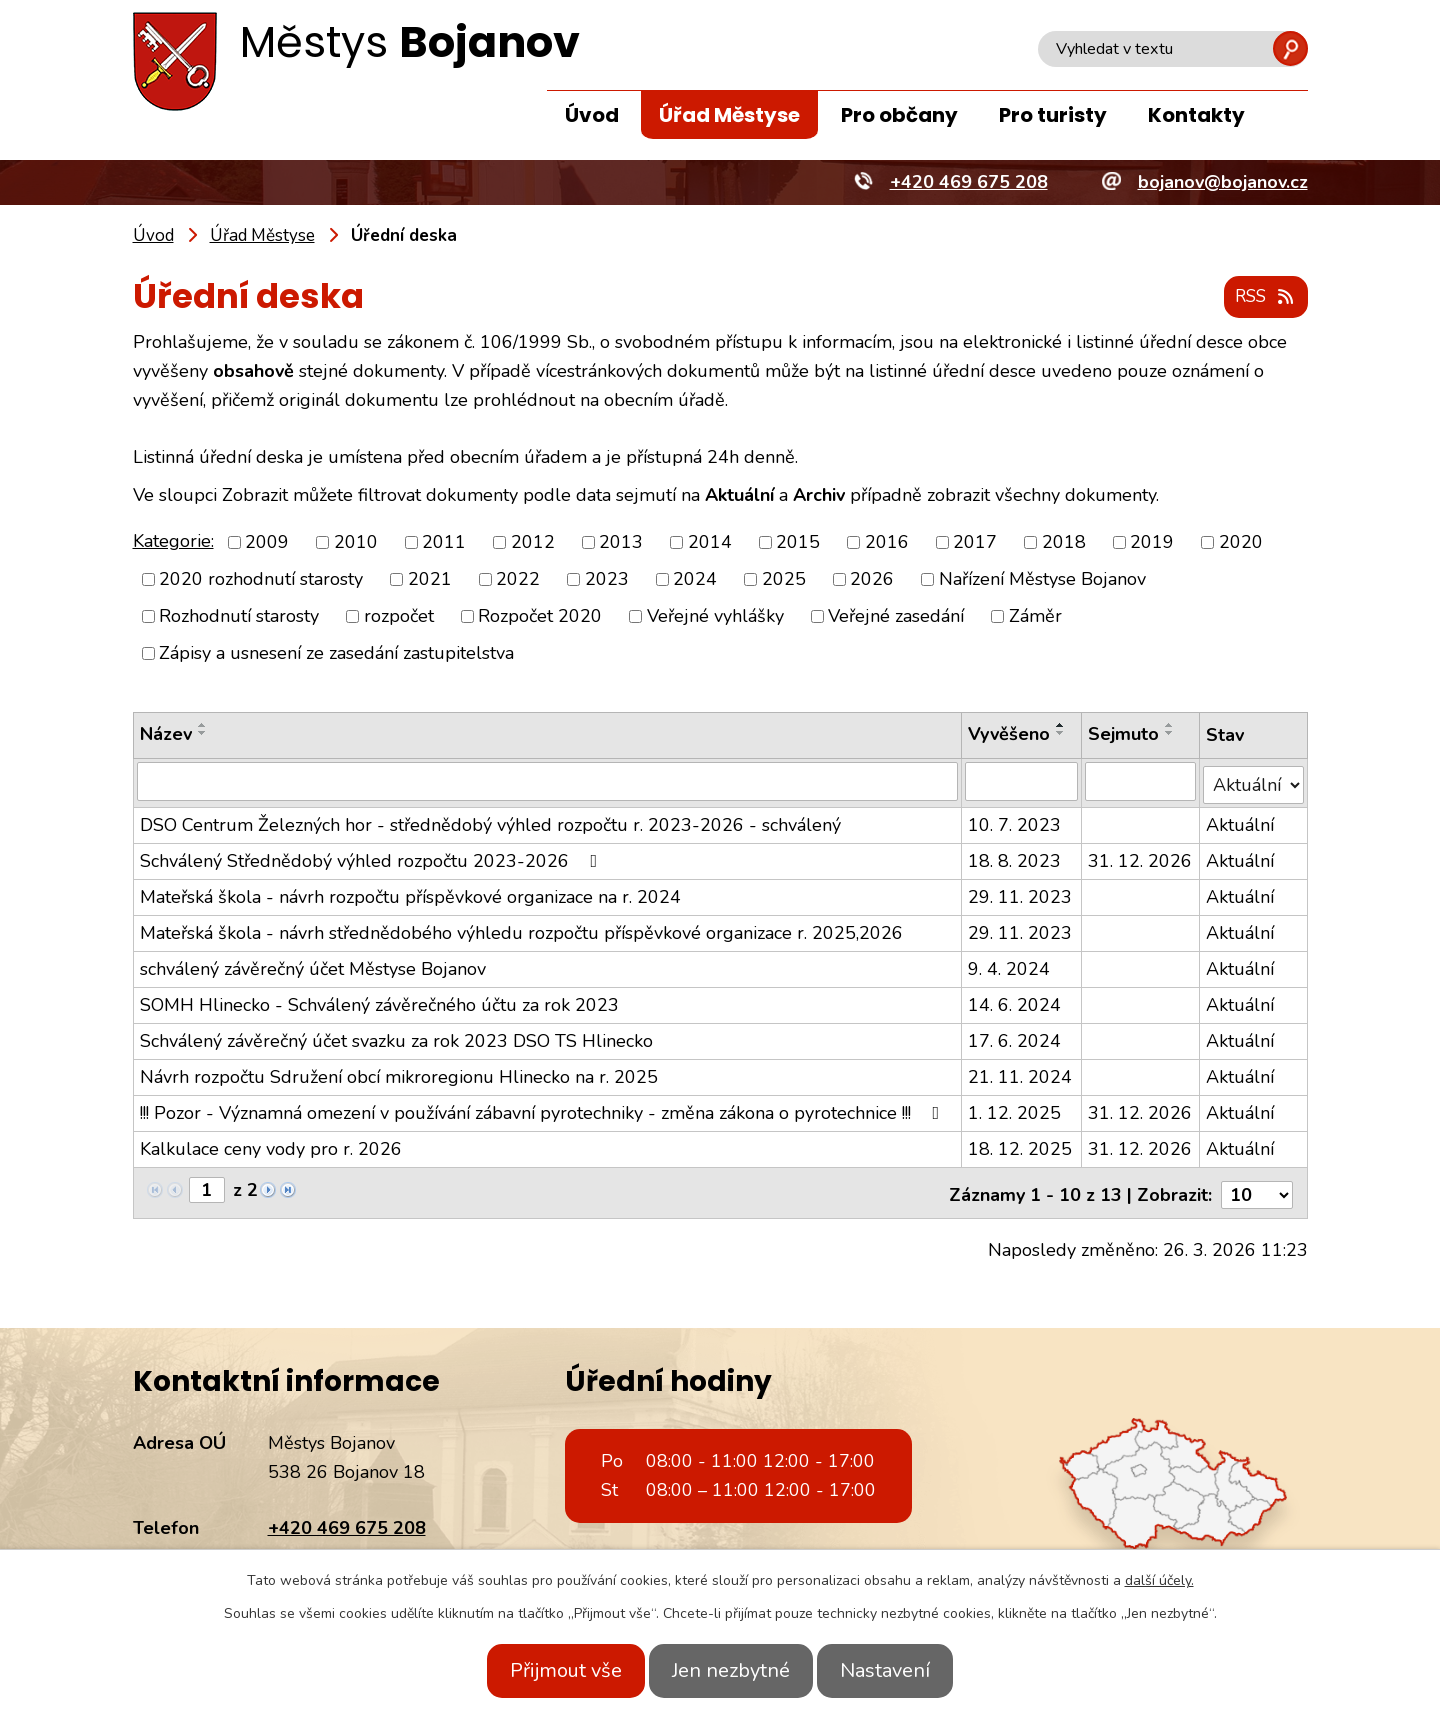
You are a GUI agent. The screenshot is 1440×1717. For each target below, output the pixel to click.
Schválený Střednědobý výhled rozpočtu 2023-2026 (373, 858)
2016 (887, 543)
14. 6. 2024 (1014, 1002)
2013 (621, 543)
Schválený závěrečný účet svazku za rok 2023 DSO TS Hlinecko (396, 1038)
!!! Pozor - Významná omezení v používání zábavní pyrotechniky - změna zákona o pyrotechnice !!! (544, 1110)
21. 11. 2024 (1020, 1074)
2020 (1241, 543)
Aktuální (1240, 822)
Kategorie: (173, 542)
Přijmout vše (548, 1670)
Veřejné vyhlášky (715, 617)
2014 (710, 543)
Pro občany (899, 115)
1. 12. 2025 (1014, 1110)
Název (166, 735)
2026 (872, 580)
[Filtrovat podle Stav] (1253, 781)
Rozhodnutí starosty (239, 617)
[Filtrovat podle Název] (548, 782)
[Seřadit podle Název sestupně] (203, 734)
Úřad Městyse (729, 115)
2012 (533, 543)
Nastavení (903, 1670)
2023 (607, 580)
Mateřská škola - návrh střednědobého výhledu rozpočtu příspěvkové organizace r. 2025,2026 (521, 930)
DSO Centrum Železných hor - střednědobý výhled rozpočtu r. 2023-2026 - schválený (490, 822)
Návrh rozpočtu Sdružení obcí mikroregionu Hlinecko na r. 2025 (399, 1074)
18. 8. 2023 (1014, 858)
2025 (784, 580)
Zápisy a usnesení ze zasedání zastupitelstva (336, 654)
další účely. (1159, 1580)
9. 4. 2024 (1009, 966)
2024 (695, 580)
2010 (356, 543)
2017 (975, 543)
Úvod (592, 115)
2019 (1152, 543)
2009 (267, 543)
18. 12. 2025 (1020, 1146)
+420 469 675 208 (347, 1521)
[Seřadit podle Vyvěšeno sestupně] (1061, 734)
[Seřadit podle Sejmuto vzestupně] (1170, 726)
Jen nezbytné (731, 1670)
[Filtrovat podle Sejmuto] (1140, 782)
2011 (444, 543)
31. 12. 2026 (1140, 858)
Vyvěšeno (1009, 735)
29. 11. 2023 (1020, 894)
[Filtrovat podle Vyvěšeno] (1021, 782)
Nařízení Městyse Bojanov (1042, 580)
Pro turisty (1053, 115)
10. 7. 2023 (1014, 822)
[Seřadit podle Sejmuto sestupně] (1170, 734)
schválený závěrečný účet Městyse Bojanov (313, 966)
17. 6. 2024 (1014, 1038)
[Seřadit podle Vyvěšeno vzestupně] (1061, 726)
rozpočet (399, 617)
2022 (518, 580)
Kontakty (1196, 115)
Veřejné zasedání (896, 617)
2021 (430, 580)
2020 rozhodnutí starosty (261, 580)
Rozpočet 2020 (540, 617)
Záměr (1035, 617)
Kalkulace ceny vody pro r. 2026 (271, 1146)
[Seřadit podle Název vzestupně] (203, 726)
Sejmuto (1123, 735)
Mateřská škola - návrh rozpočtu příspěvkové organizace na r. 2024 (410, 894)
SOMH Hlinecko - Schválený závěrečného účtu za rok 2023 (379, 1002)
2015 (798, 543)
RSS (1262, 298)
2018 (1064, 543)
